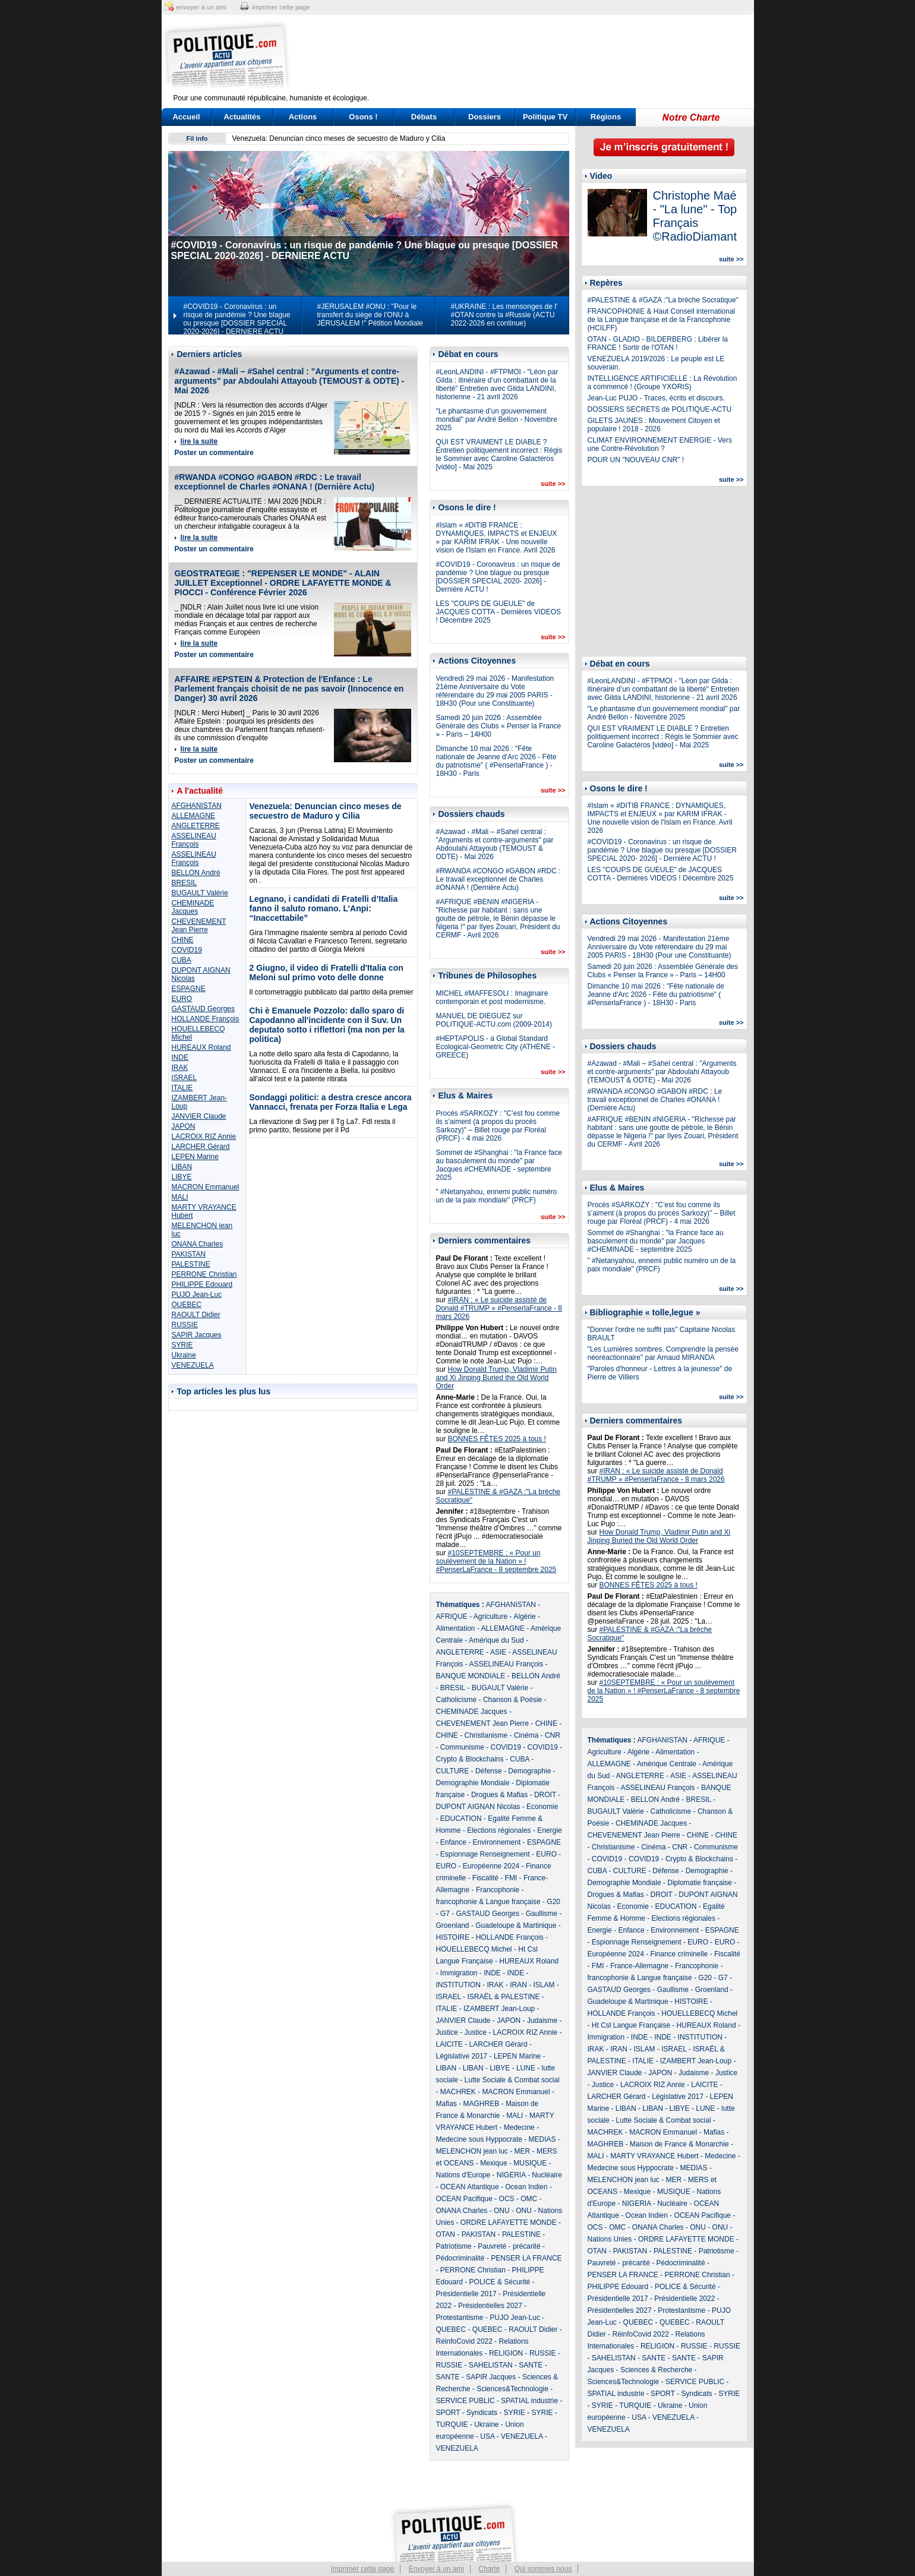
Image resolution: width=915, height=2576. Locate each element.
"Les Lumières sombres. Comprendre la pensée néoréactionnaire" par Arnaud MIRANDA (663, 1353)
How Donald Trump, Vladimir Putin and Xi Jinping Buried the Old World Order (496, 1377)
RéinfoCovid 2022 (464, 2341)
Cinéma (526, 1735)
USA (487, 2436)
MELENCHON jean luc (472, 2151)
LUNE (525, 2068)
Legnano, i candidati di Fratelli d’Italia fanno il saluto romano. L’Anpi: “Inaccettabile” (324, 908)
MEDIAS (542, 2139)
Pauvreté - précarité (509, 2246)
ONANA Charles (197, 1244)
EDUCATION (461, 1818)
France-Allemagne (639, 1966)
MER (523, 2151)
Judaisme (542, 2020)
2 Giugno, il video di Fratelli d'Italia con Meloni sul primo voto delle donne (326, 972)
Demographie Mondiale (473, 1783)
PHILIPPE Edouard (202, 1284)
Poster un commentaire (214, 453)
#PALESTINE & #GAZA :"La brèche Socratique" (663, 300)
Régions (606, 116)
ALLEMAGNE (193, 816)
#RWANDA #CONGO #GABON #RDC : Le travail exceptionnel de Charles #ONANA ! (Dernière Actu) (275, 481)
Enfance (453, 1842)
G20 (553, 1902)
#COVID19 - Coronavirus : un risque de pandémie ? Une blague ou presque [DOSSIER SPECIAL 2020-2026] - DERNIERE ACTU (237, 319)
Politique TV (545, 116)
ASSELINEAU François (194, 840)
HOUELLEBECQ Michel (474, 1949)
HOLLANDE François (205, 1019)
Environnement (497, 1842)
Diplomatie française (699, 1883)
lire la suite (199, 441)
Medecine (519, 2127)
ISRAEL (184, 1078)
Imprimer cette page (363, 2569)
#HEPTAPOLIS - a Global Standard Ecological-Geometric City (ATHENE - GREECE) (495, 1046)
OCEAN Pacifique (464, 2199)
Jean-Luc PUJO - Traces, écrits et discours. (656, 398)
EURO (182, 999)
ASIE (498, 1652)
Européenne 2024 (491, 1866)
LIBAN (182, 1167)
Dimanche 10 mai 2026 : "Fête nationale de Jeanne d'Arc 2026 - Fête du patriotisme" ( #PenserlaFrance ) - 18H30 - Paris (496, 761)
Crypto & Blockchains (470, 1759)
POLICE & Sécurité (500, 2282)
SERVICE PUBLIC (465, 2401)
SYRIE (182, 1345)
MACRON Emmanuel (205, 1187)
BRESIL (184, 883)
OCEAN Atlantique (469, 2187)
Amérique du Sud (496, 1640)
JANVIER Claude (199, 1116)
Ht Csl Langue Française (631, 2025)
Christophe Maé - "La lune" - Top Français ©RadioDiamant (695, 216)
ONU (502, 2210)
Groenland (452, 1925)
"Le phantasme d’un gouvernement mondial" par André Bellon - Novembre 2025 (496, 419)
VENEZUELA (193, 1365)
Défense (488, 1771)
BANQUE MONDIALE (471, 1676)
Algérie (524, 1616)
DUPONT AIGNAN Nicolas (478, 1806)
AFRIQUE (452, 1616)
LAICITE (449, 2044)
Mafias (446, 2104)
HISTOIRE (452, 1937)
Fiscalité (485, 1878)
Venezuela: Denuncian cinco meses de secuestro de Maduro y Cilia (339, 138)
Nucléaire (547, 2175)
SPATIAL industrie (529, 2401)
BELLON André (196, 873)
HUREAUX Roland (201, 1047)
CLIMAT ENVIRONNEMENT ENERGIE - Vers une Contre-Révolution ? (660, 444)
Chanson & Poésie (512, 1700)
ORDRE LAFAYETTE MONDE (508, 2222)
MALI (180, 1197)
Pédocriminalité (460, 2258)
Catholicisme (456, 1700)
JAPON (183, 1126)
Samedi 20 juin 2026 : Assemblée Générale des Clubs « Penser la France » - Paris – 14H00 (498, 726)
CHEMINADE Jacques (193, 907)
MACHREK (458, 2092)
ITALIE (182, 1088)
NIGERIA (511, 2175)
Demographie (529, 1771)
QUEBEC (187, 1304)
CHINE (183, 940)
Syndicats (481, 2412)
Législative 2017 (462, 2056)
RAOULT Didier (196, 1315)
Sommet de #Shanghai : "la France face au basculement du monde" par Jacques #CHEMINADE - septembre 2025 (499, 1165)
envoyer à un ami (201, 7)
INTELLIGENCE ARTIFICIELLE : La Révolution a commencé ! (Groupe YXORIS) (662, 382)
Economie (542, 1806)
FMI (511, 1878)
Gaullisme (541, 1913)
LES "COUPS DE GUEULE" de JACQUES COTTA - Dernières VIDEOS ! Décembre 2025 (498, 611)
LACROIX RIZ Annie (204, 1136)
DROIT (545, 1795)
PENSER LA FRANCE (526, 2258)
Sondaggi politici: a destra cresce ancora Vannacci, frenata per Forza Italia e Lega (331, 1102)
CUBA (181, 960)
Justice (447, 2032)
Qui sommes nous (543, 2569)
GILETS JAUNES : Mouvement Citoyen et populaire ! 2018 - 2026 (654, 424)
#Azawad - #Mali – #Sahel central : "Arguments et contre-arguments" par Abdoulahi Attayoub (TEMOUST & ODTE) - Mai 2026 (290, 381)
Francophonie (497, 1890)
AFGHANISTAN (197, 805)
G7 (445, 1913)
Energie (549, 1830)
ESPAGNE (189, 988)
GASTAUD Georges (203, 1009)
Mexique (493, 2163)
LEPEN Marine (195, 1157)
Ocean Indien (526, 2187)
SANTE (530, 2365)
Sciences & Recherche (656, 2370)
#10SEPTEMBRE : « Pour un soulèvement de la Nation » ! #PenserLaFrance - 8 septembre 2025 (496, 1561)
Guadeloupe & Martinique (515, 1925)
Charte (489, 2569)
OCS (507, 2199)
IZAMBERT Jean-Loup (499, 2008)
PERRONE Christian (204, 1274)
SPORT (448, 2412)
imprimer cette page (281, 7)
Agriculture (490, 1616)
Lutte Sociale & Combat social (512, 2080)
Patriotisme (454, 2246)
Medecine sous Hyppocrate (479, 2139)
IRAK (180, 1067)
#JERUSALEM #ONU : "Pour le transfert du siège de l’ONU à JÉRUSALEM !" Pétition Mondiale (370, 314)
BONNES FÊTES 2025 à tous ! (497, 1439)
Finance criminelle (679, 1954)
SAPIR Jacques (197, 1335)
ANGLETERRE (196, 826)
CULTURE (452, 1771)
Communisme (462, 1747)
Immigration (459, 1973)
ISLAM (544, 1985)
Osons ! (363, 116)
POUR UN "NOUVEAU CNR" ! (636, 460)
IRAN (518, 1985)
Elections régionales (499, 1830)
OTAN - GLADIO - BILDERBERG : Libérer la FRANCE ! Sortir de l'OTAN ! (658, 343)
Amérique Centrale (666, 1764)
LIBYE (182, 1177)
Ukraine (184, 1355)
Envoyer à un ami (436, 2569)
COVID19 (187, 950)
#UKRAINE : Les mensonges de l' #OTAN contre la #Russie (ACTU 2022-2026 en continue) (504, 314)
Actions (303, 116)
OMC (528, 2199)
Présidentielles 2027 (490, 2306)
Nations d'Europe (463, 2175)
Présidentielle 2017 (466, 2294)
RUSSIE (185, 1325)
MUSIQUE (530, 2163)
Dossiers (484, 116)
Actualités (241, 116)
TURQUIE (452, 2424)
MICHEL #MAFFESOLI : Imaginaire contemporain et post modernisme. (492, 997)
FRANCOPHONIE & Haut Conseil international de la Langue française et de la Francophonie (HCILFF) (662, 319)
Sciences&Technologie (512, 2389)
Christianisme (486, 1735)
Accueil (186, 116)
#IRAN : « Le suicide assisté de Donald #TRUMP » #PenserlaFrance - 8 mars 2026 (499, 1308)
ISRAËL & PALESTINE (503, 1997)
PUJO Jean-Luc (197, 1294)
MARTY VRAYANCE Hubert (654, 2156)
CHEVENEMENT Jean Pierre (199, 925)
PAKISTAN (189, 1254)
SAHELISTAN (491, 2365)
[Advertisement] (531, 56)
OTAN (445, 2234)
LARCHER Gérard (201, 1146)
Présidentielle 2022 (684, 2298)
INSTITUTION (458, 1985)
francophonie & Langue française (488, 1902)
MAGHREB (481, 2104)
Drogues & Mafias (499, 1795)
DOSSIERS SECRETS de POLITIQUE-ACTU (660, 409)
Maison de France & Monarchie (679, 2144)
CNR (552, 1735)
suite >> (553, 483)
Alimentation (455, 1628)
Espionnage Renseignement (485, 1854)
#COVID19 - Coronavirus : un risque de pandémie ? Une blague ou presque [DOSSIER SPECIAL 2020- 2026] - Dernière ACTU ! (498, 577)
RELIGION (506, 2353)
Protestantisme (460, 2317)
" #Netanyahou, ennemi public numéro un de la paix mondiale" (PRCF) (496, 1196)
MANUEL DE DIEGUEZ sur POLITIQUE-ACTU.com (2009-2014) (494, 1020)
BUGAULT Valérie (200, 893)
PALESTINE (191, 1264)
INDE (180, 1057)
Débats (424, 116)
